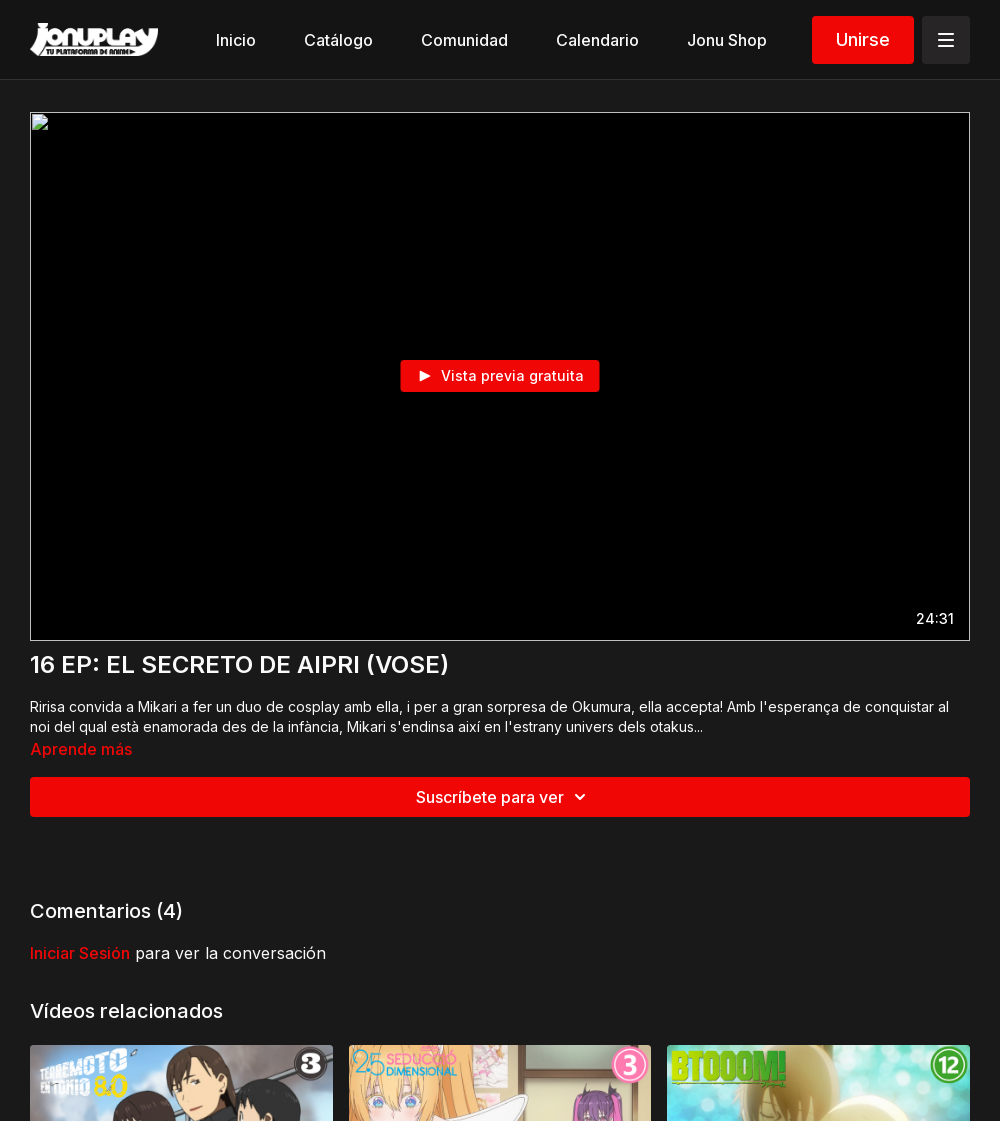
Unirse (863, 39)
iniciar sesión (80, 953)
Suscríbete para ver (504, 797)
